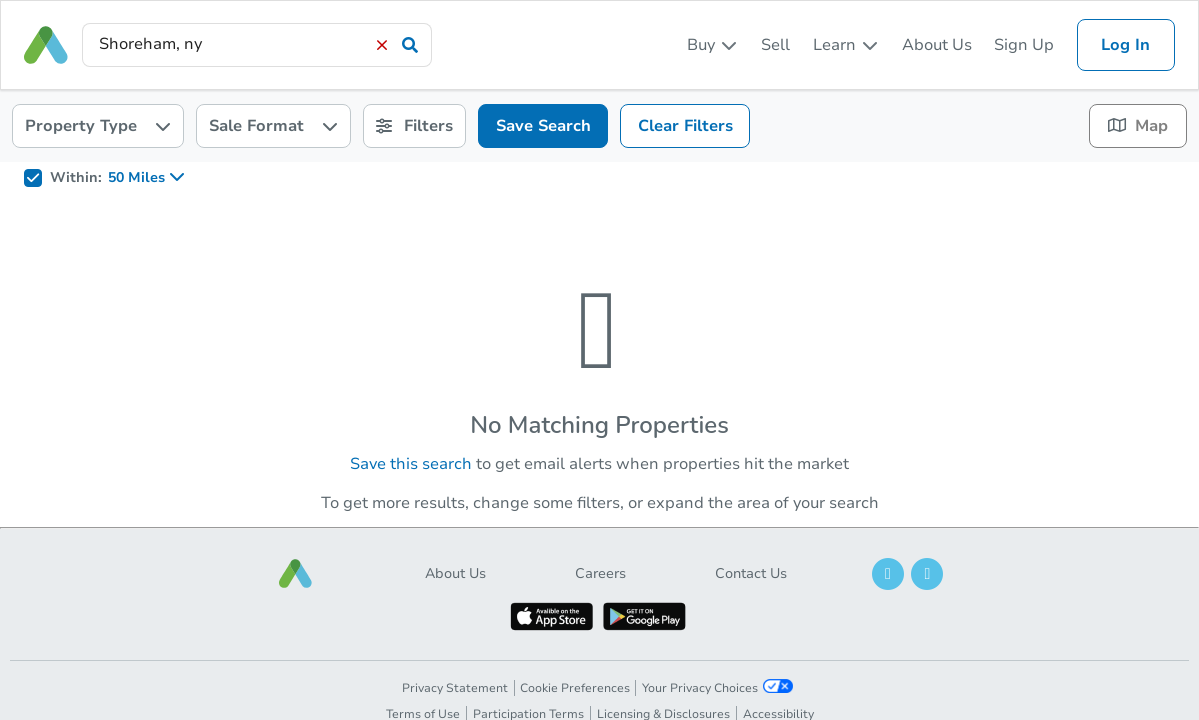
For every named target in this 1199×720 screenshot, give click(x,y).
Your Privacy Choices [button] (717, 687)
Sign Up (1024, 45)
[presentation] (257, 44)
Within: (76, 178)
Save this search (411, 464)
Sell (775, 45)
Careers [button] (600, 573)
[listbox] (713, 45)
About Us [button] (455, 573)
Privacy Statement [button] (455, 688)
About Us (937, 45)
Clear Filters (685, 126)
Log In (1125, 45)
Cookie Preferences (575, 688)
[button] (296, 573)
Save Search (543, 126)
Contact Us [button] (751, 573)
